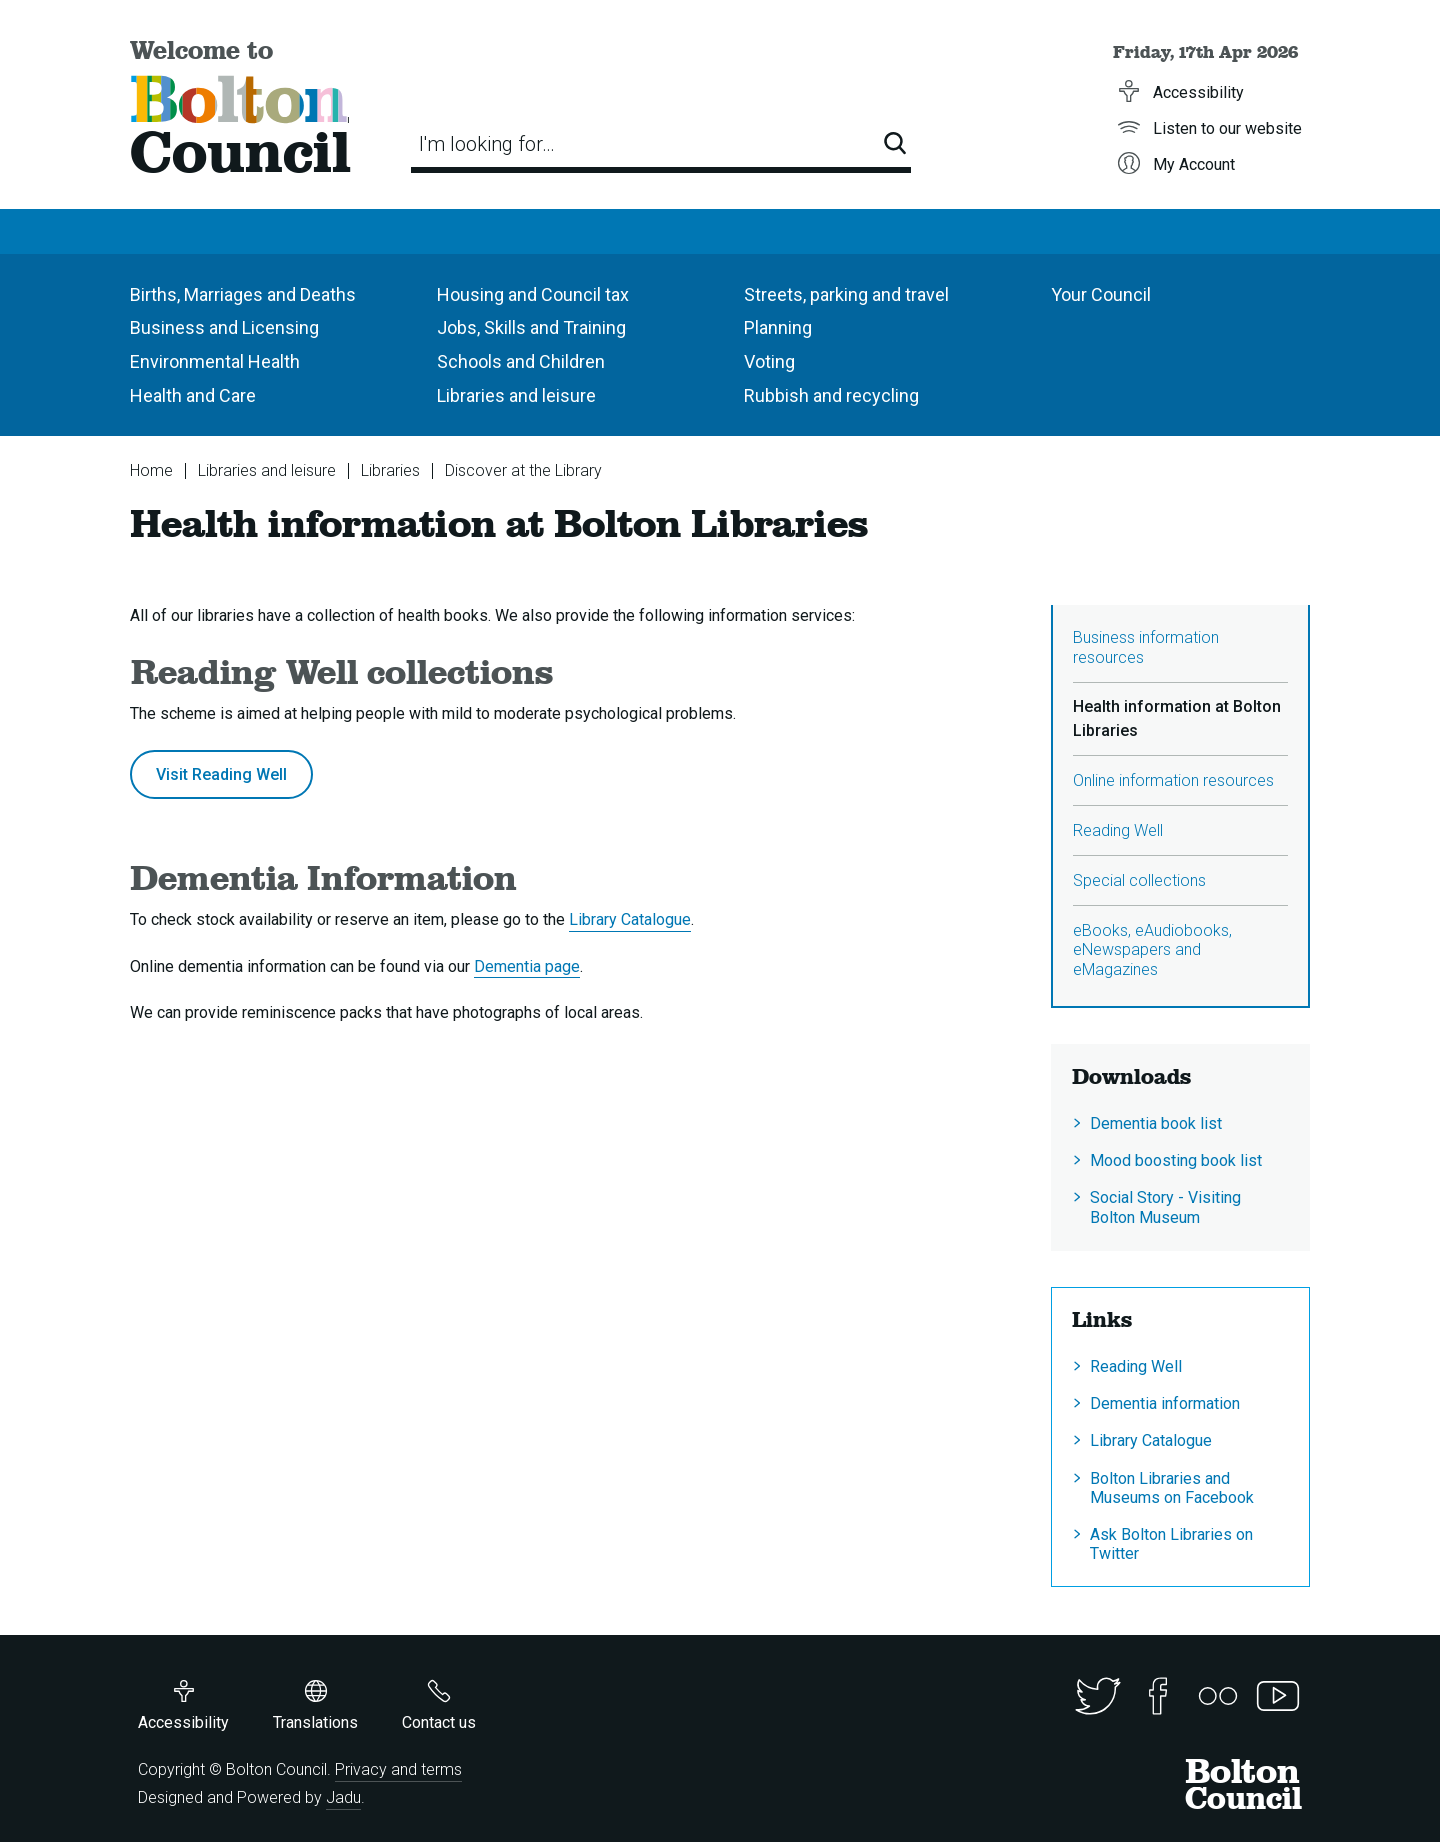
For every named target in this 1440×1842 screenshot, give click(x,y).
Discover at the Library (523, 470)
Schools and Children (521, 361)
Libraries (390, 470)
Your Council (1101, 294)
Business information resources (1146, 647)
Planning (778, 327)
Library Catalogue (630, 919)
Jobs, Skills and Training (531, 327)
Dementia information (1165, 1403)
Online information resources (1173, 780)
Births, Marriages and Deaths (243, 294)
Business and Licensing (224, 327)
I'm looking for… (487, 144)
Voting (769, 361)
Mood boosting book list (1176, 1160)
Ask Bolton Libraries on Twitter (1171, 1544)
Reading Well (1118, 830)
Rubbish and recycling (831, 395)
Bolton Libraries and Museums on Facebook (1172, 1488)
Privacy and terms (398, 1769)
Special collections (1139, 880)
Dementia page (527, 966)
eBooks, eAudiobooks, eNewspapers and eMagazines (1152, 949)
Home (151, 470)
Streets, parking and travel (846, 294)
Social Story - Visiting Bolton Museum (1165, 1207)
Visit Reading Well (221, 774)
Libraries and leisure (516, 395)
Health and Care (193, 395)
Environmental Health (215, 361)
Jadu (343, 1797)
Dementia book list (1156, 1123)
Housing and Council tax (533, 294)
